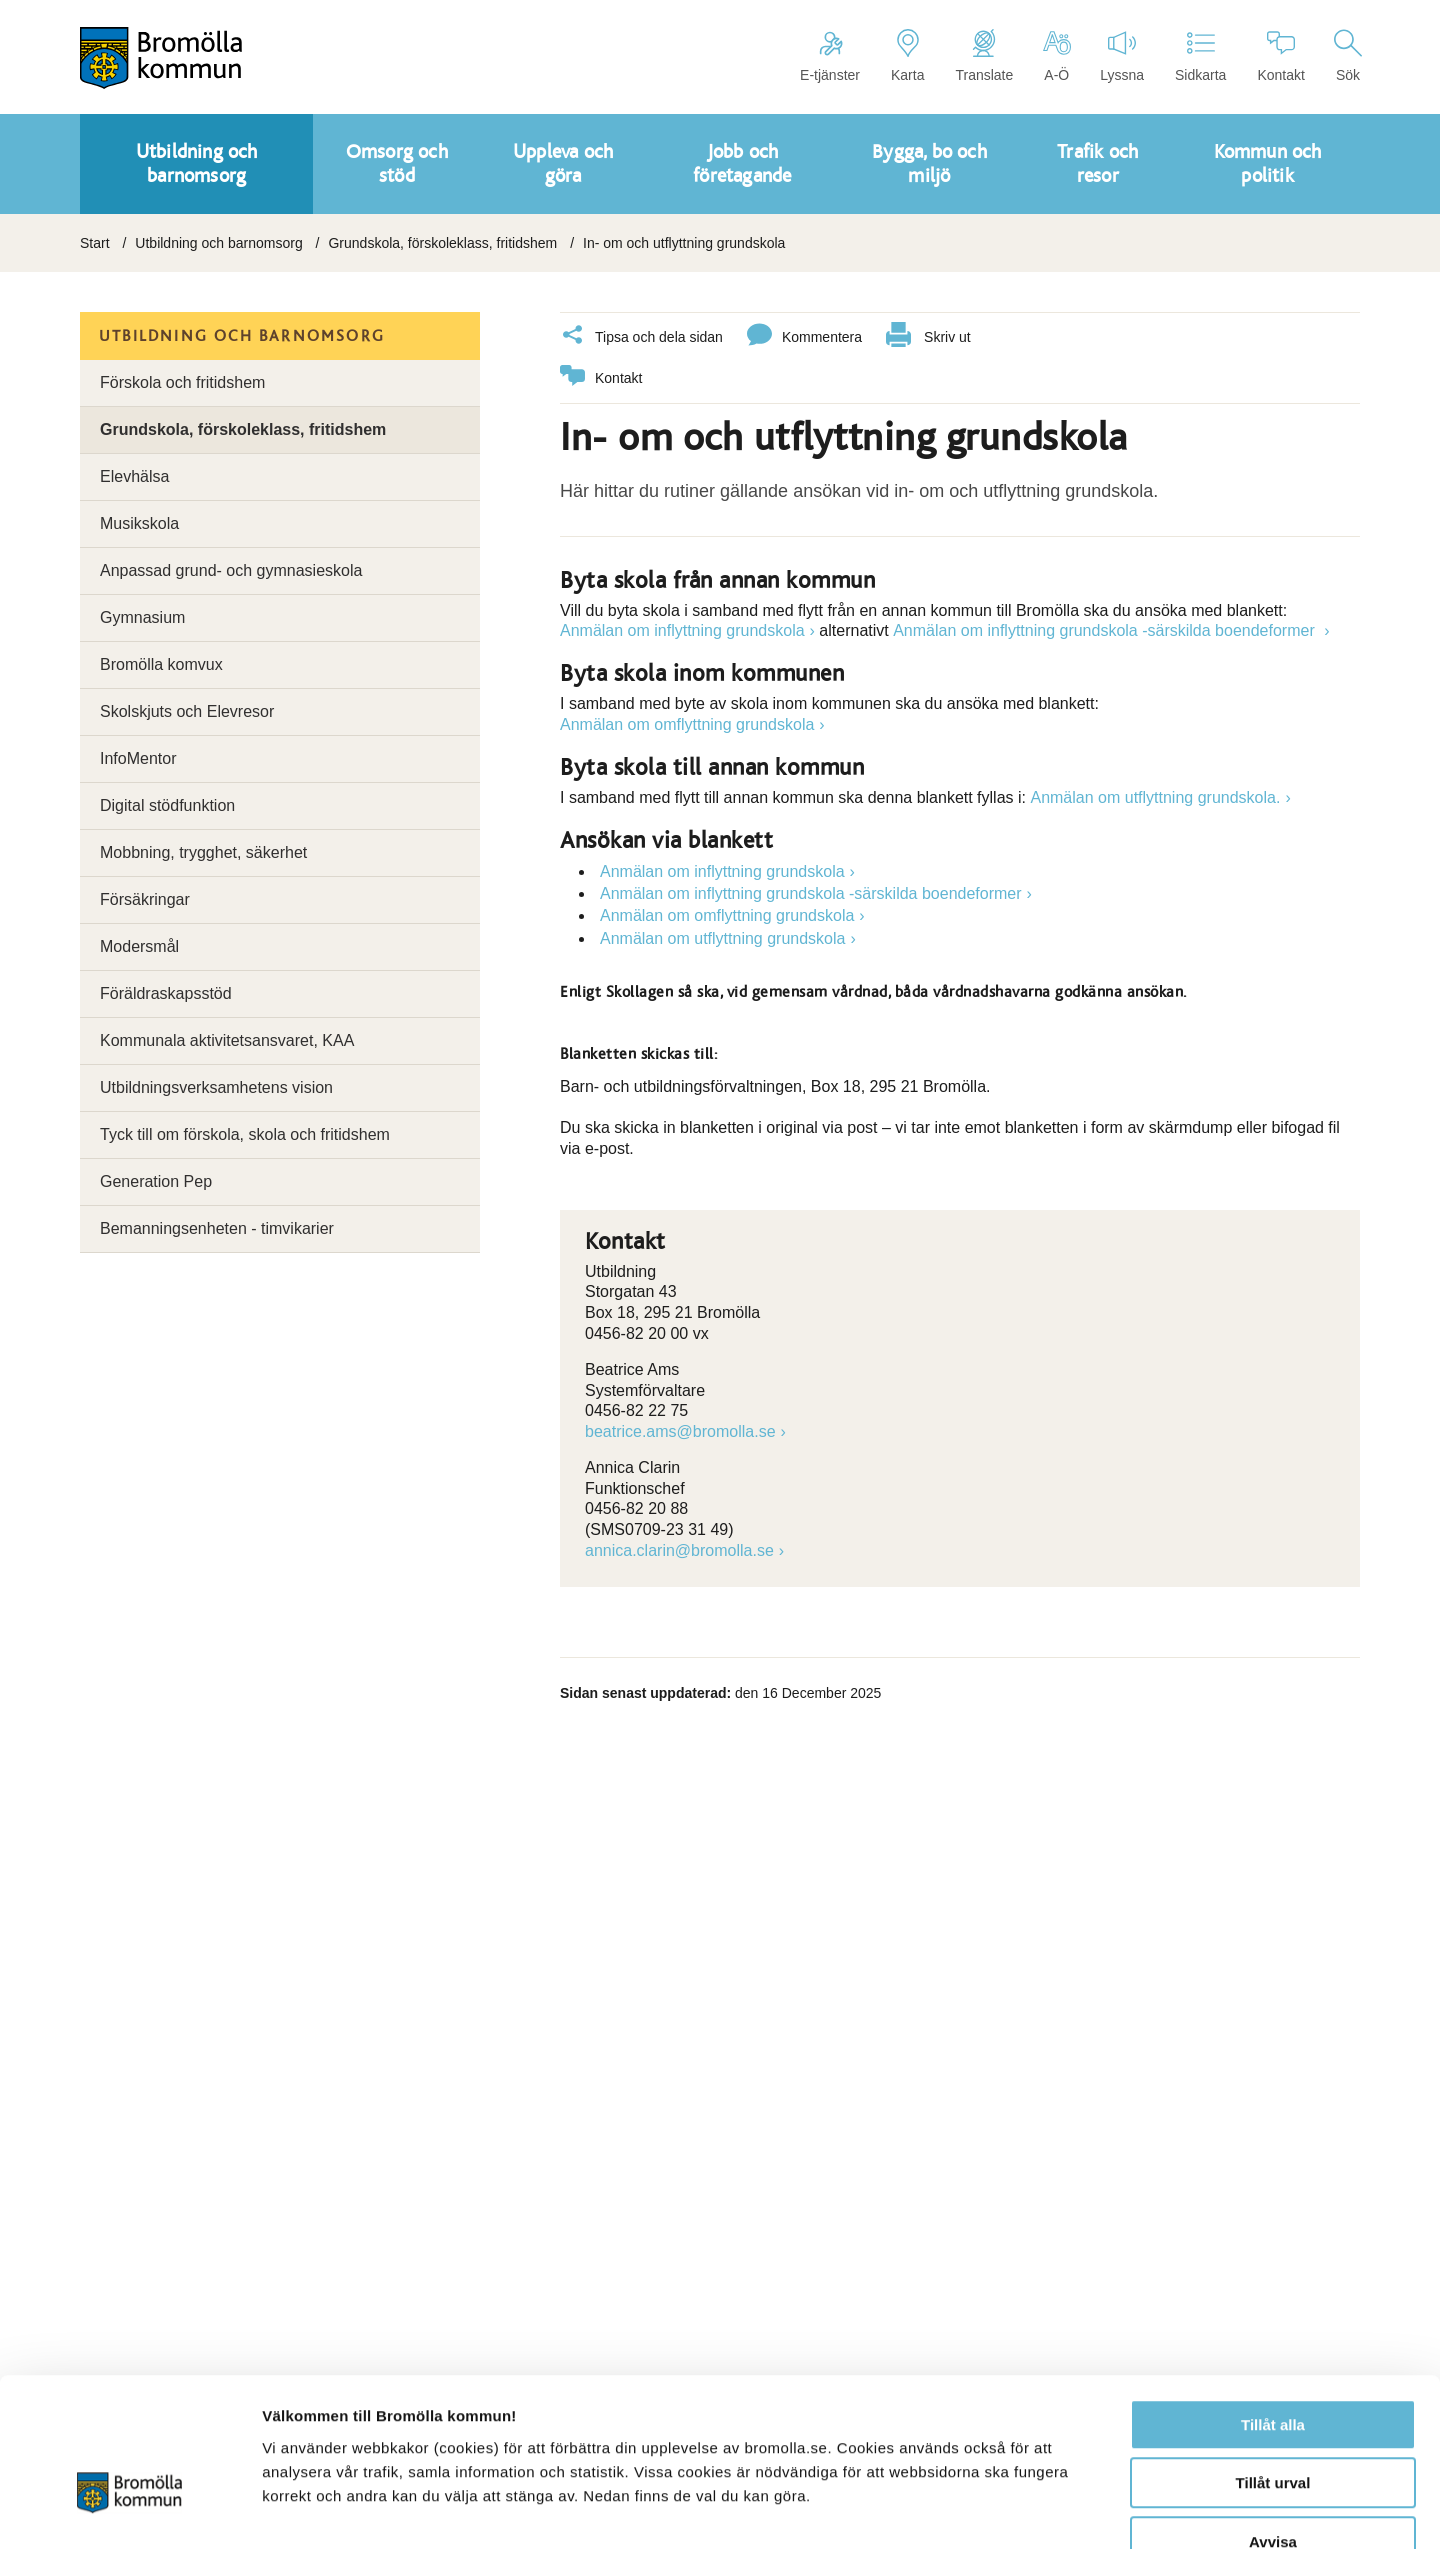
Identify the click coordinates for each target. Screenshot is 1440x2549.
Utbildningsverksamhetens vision (216, 1087)
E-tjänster (830, 56)
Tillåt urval (1273, 2363)
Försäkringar (145, 899)
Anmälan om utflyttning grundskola (722, 937)
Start (95, 243)
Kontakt (1280, 56)
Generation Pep (156, 1181)
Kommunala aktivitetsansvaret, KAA (227, 1040)
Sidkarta (1200, 56)
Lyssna (1122, 56)
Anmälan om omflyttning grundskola (687, 723)
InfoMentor (138, 758)
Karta (907, 56)
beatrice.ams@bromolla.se (680, 1430)
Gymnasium (142, 617)
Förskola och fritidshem (182, 382)
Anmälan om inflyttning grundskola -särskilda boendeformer (1106, 629)
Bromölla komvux (161, 664)
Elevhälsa (134, 476)
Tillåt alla (1273, 2304)
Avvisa (1273, 2421)
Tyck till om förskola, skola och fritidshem (245, 1134)
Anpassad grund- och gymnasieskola (231, 570)
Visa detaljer (1086, 2509)
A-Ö (1056, 56)
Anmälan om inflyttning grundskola (682, 629)
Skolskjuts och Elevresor (187, 711)
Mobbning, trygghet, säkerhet (203, 852)
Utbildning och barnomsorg (218, 243)
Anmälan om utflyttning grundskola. (1155, 796)
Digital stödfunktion (167, 805)
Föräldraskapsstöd (166, 993)
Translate (984, 56)
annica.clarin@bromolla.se (679, 1549)
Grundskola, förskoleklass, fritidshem (442, 243)
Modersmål (139, 946)
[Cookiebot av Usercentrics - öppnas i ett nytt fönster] (129, 2510)
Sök (1348, 56)
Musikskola (139, 523)
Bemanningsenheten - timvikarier (217, 1228)
